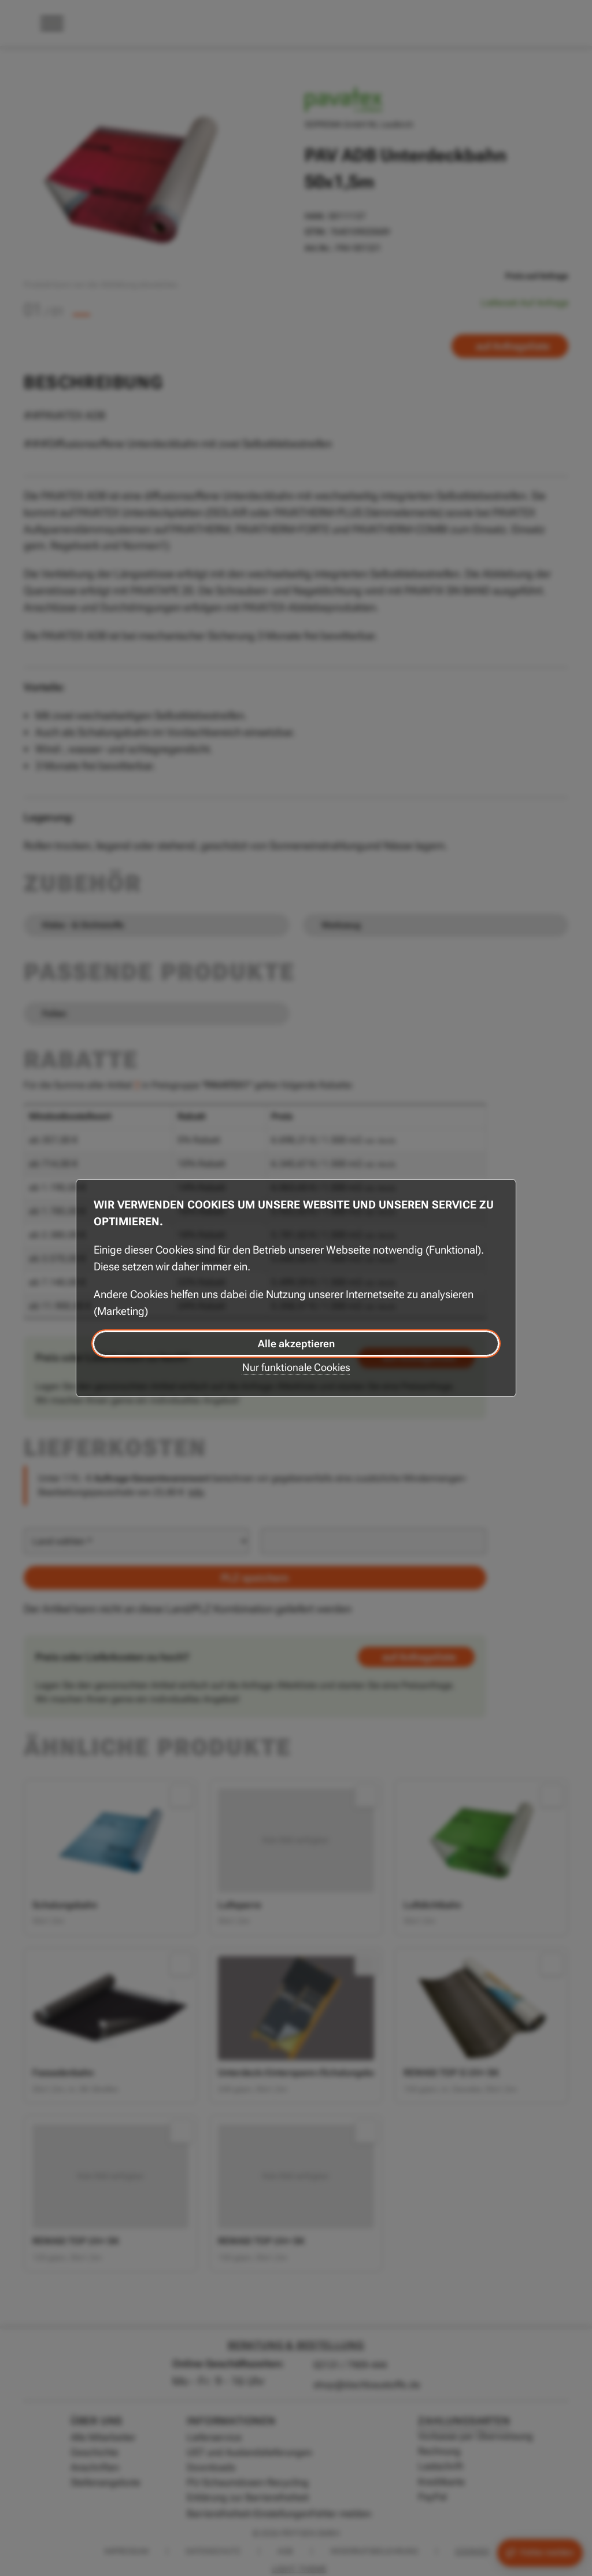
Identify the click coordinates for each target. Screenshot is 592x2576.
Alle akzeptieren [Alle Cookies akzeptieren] (296, 1343)
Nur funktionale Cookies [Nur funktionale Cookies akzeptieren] (296, 1367)
